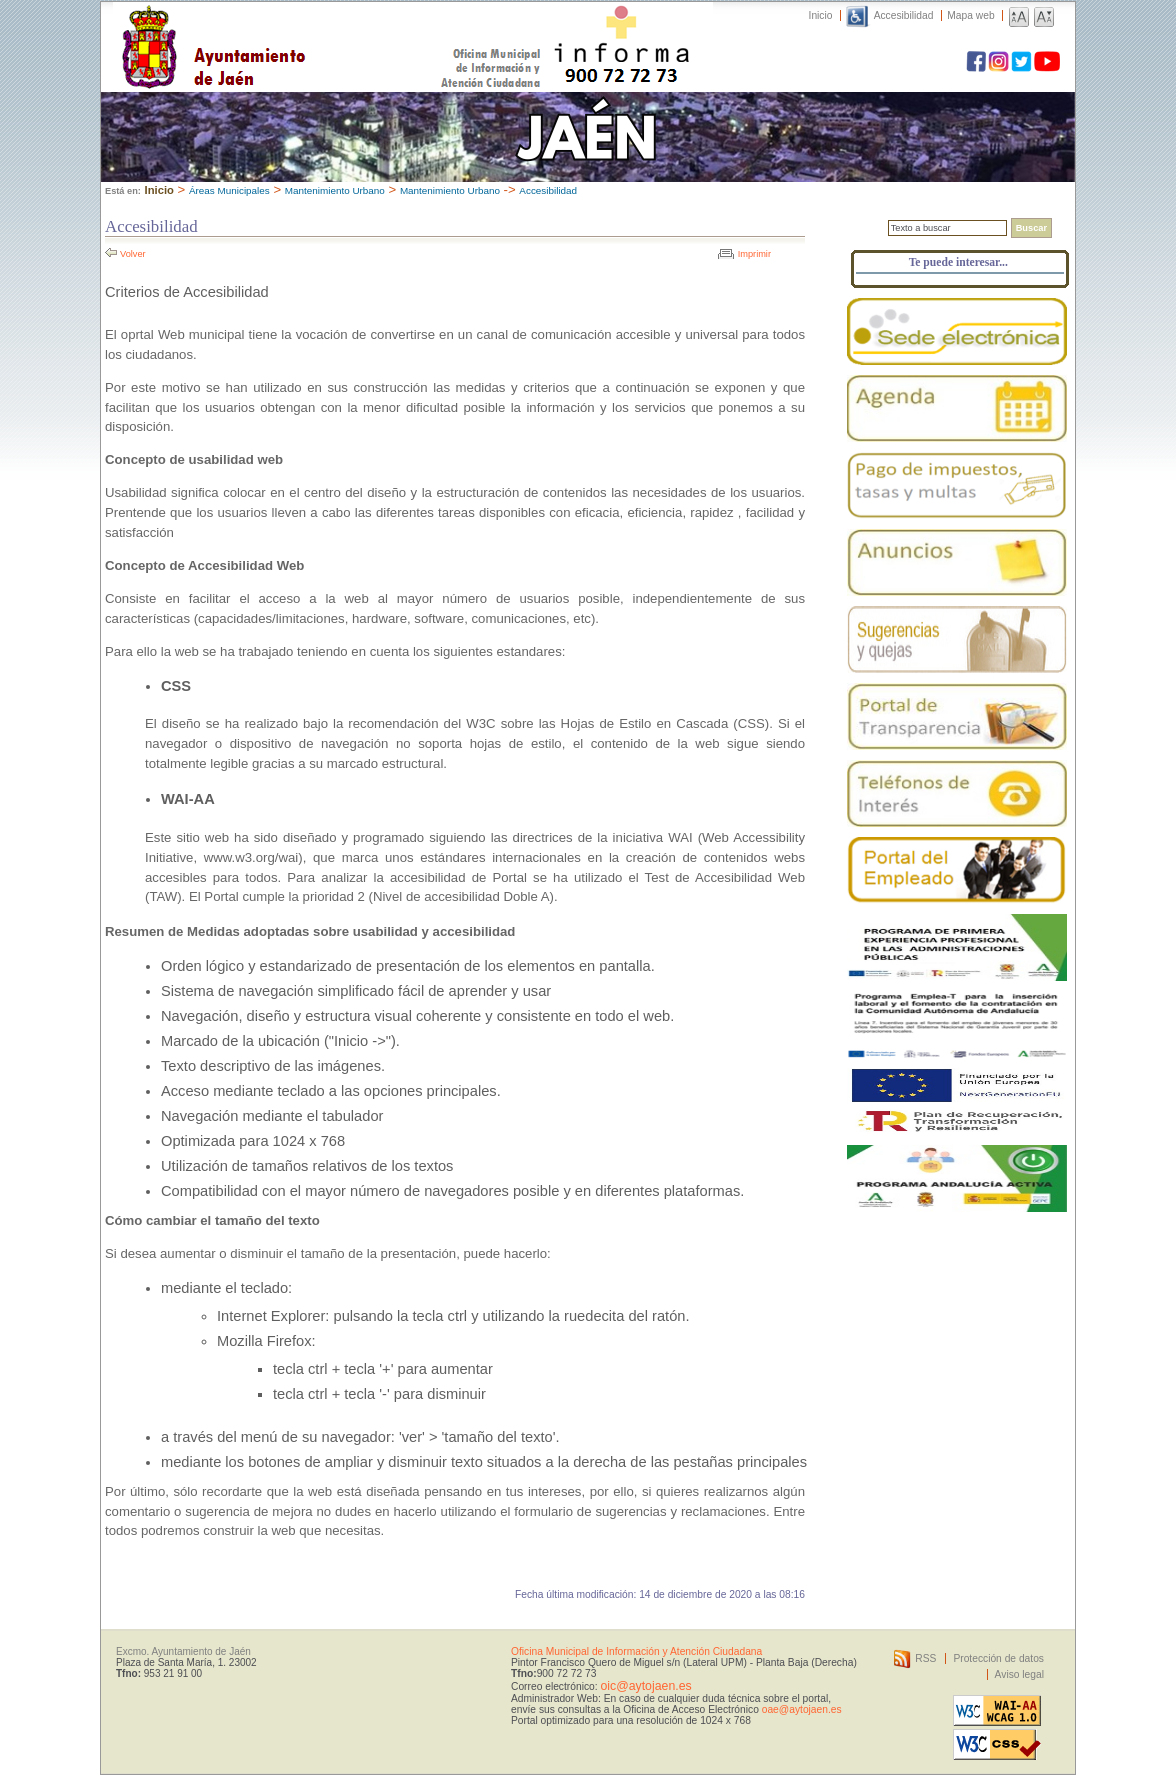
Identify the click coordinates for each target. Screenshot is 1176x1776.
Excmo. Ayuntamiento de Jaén (183, 1651)
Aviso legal (1019, 1674)
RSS (925, 1658)
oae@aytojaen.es (802, 1709)
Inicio (821, 15)
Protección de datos (998, 1658)
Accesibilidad (904, 15)
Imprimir (754, 254)
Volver (133, 254)
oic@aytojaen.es (645, 1686)
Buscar (1031, 228)
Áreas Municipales (229, 190)
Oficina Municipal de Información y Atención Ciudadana (636, 1651)
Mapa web (970, 15)
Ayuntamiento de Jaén (300, 27)
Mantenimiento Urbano (335, 190)
